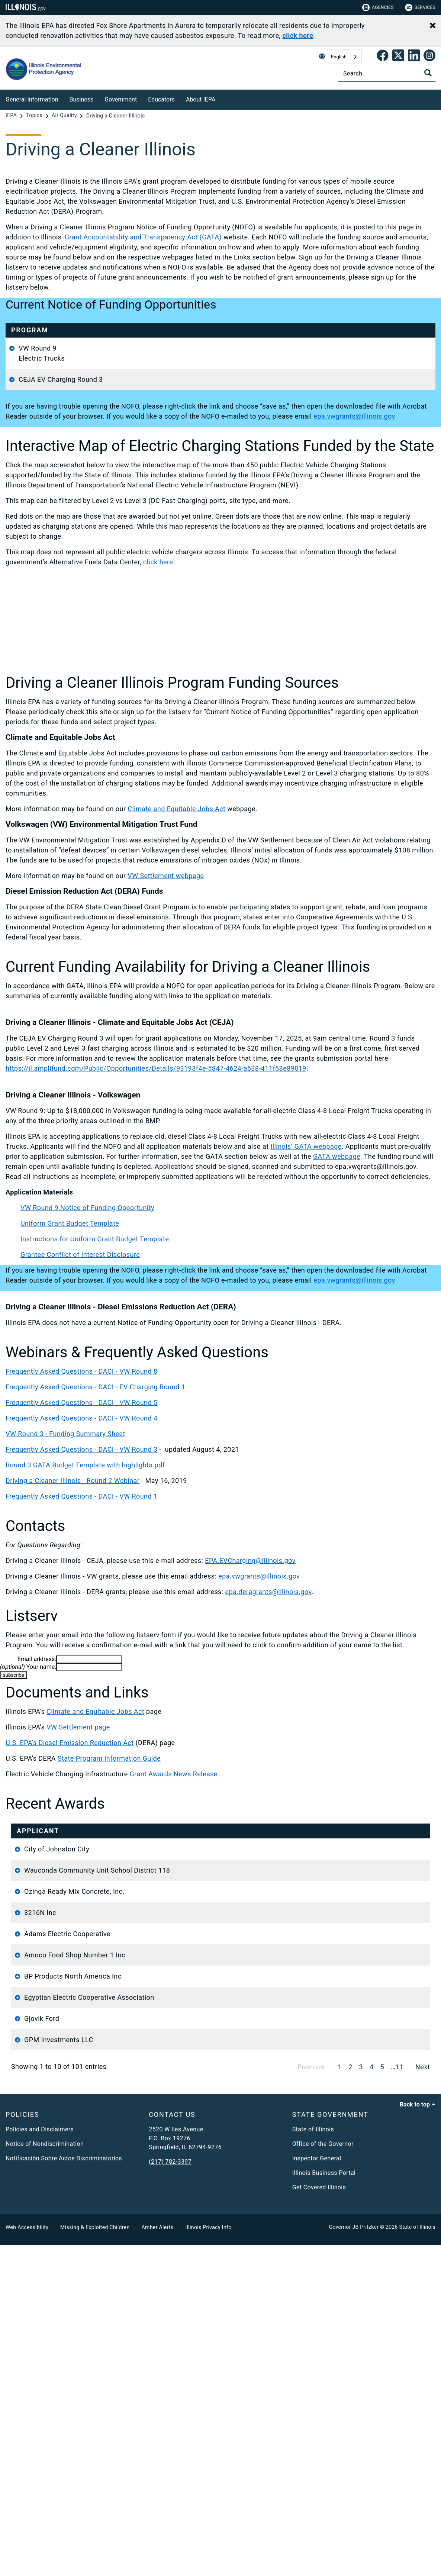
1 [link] (340, 2398)
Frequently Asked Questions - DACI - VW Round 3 (81, 1600)
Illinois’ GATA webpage (305, 1297)
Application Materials (95, 450)
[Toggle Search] (428, 73)
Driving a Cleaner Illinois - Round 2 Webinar (72, 1631)
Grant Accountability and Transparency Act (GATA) (143, 237)
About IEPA (200, 99)
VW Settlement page (78, 1878)
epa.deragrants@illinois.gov (268, 1742)
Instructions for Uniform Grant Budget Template (94, 1389)
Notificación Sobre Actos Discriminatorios (64, 2489)
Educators (161, 99)
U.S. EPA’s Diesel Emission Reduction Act (70, 1893)
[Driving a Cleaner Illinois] (115, 116)
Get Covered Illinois (319, 2518)
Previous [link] (311, 2398)
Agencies (378, 7)
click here (158, 712)
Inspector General (316, 2489)
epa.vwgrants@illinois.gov (386, 348)
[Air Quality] (65, 116)
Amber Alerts (158, 2559)
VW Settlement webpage (166, 1026)
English (339, 56)
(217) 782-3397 (170, 2492)
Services (420, 7)
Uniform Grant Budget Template (119, 378)
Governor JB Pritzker (354, 2558)
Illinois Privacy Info (208, 2559)
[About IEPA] (220, 98)
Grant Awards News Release (174, 1924)
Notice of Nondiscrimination (45, 2475)
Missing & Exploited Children (94, 2559)
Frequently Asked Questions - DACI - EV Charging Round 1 (95, 1537)
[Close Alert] (432, 26)
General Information (32, 99)
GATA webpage (336, 1307)
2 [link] (350, 2398)
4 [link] (372, 2398)
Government (120, 99)
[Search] (386, 73)
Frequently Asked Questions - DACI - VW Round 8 (81, 1522)
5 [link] (382, 2398)
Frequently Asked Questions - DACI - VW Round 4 (81, 1569)
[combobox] (344, 56)
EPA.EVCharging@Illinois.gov (250, 1711)
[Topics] (35, 116)
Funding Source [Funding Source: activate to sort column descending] (380, 1986)
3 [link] (361, 2398)
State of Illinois (313, 2460)
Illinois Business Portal (324, 2504)
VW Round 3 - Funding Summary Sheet (65, 1584)
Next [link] (422, 2398)
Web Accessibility (27, 2559)
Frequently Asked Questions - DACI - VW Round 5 (81, 1553)
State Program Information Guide (109, 1909)
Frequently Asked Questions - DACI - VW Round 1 (81, 1647)
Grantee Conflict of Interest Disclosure (130, 428)
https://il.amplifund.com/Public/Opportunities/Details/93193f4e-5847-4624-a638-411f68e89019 (156, 1219)
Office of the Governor (323, 2475)
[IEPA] (12, 116)
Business (82, 99)
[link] (383, 56)
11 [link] (399, 2398)
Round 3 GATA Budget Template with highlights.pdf (85, 1615)
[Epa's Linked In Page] (414, 56)
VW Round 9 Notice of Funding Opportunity (87, 1358)
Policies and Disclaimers (40, 2460)
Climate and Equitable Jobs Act (176, 959)
